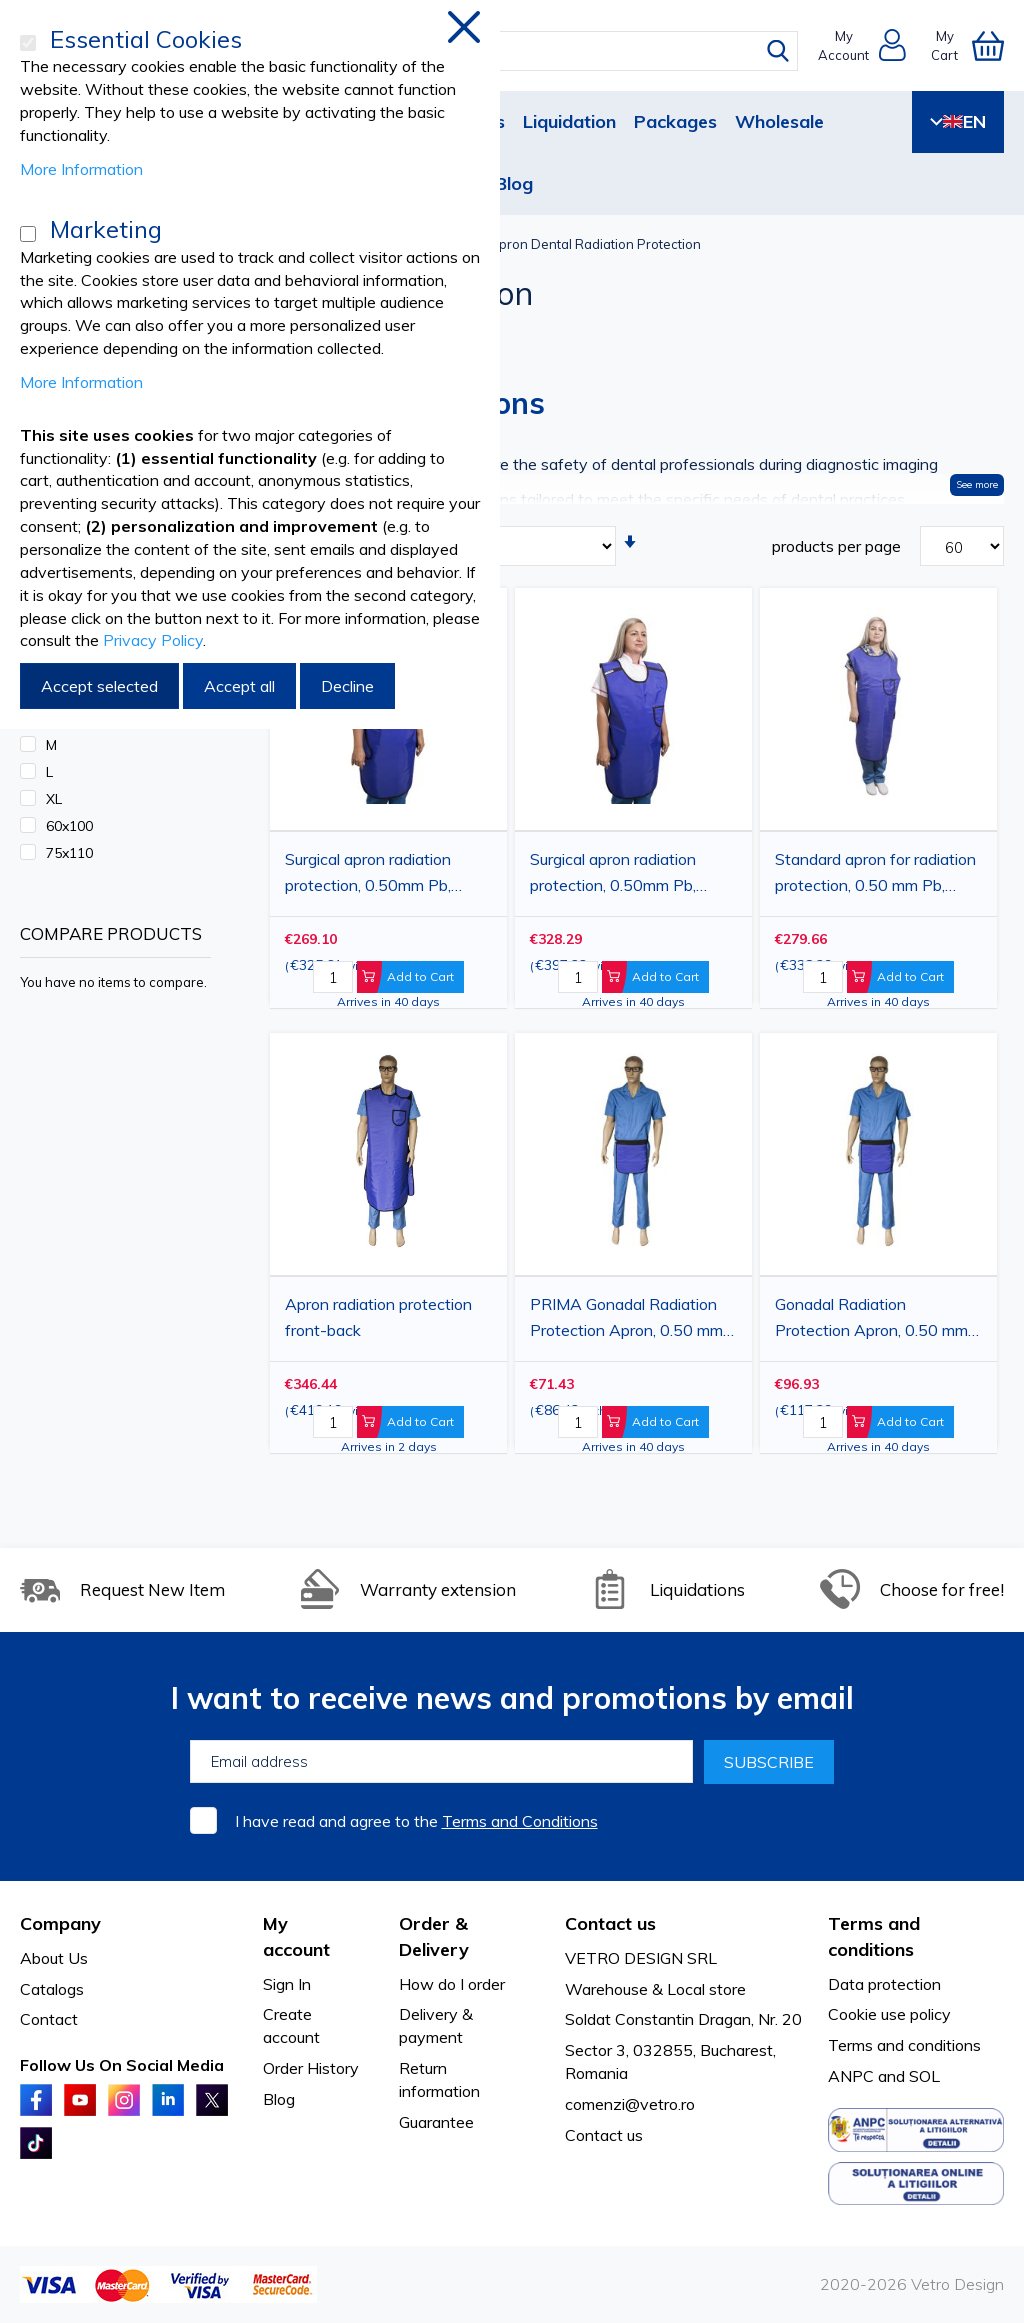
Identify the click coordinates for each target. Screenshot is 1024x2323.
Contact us (604, 2135)
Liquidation (569, 121)
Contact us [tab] (610, 1923)
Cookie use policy (889, 2014)
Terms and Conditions (520, 1821)
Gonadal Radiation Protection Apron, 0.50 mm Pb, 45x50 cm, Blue (871, 1320)
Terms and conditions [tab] (874, 1936)
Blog (514, 183)
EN (958, 121)
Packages (675, 121)
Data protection (884, 1984)
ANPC (851, 2076)
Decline (347, 686)
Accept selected (99, 686)
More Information (81, 169)
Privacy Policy (153, 640)
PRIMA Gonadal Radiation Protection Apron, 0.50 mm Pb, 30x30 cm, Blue (626, 1320)
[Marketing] (28, 234)
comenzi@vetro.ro (630, 2104)
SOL (924, 2076)
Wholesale (779, 121)
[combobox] (526, 51)
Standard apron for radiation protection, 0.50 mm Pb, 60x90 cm (875, 875)
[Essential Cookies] (28, 43)
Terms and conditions (904, 2045)
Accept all (239, 686)
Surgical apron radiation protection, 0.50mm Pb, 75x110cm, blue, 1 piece (617, 875)
